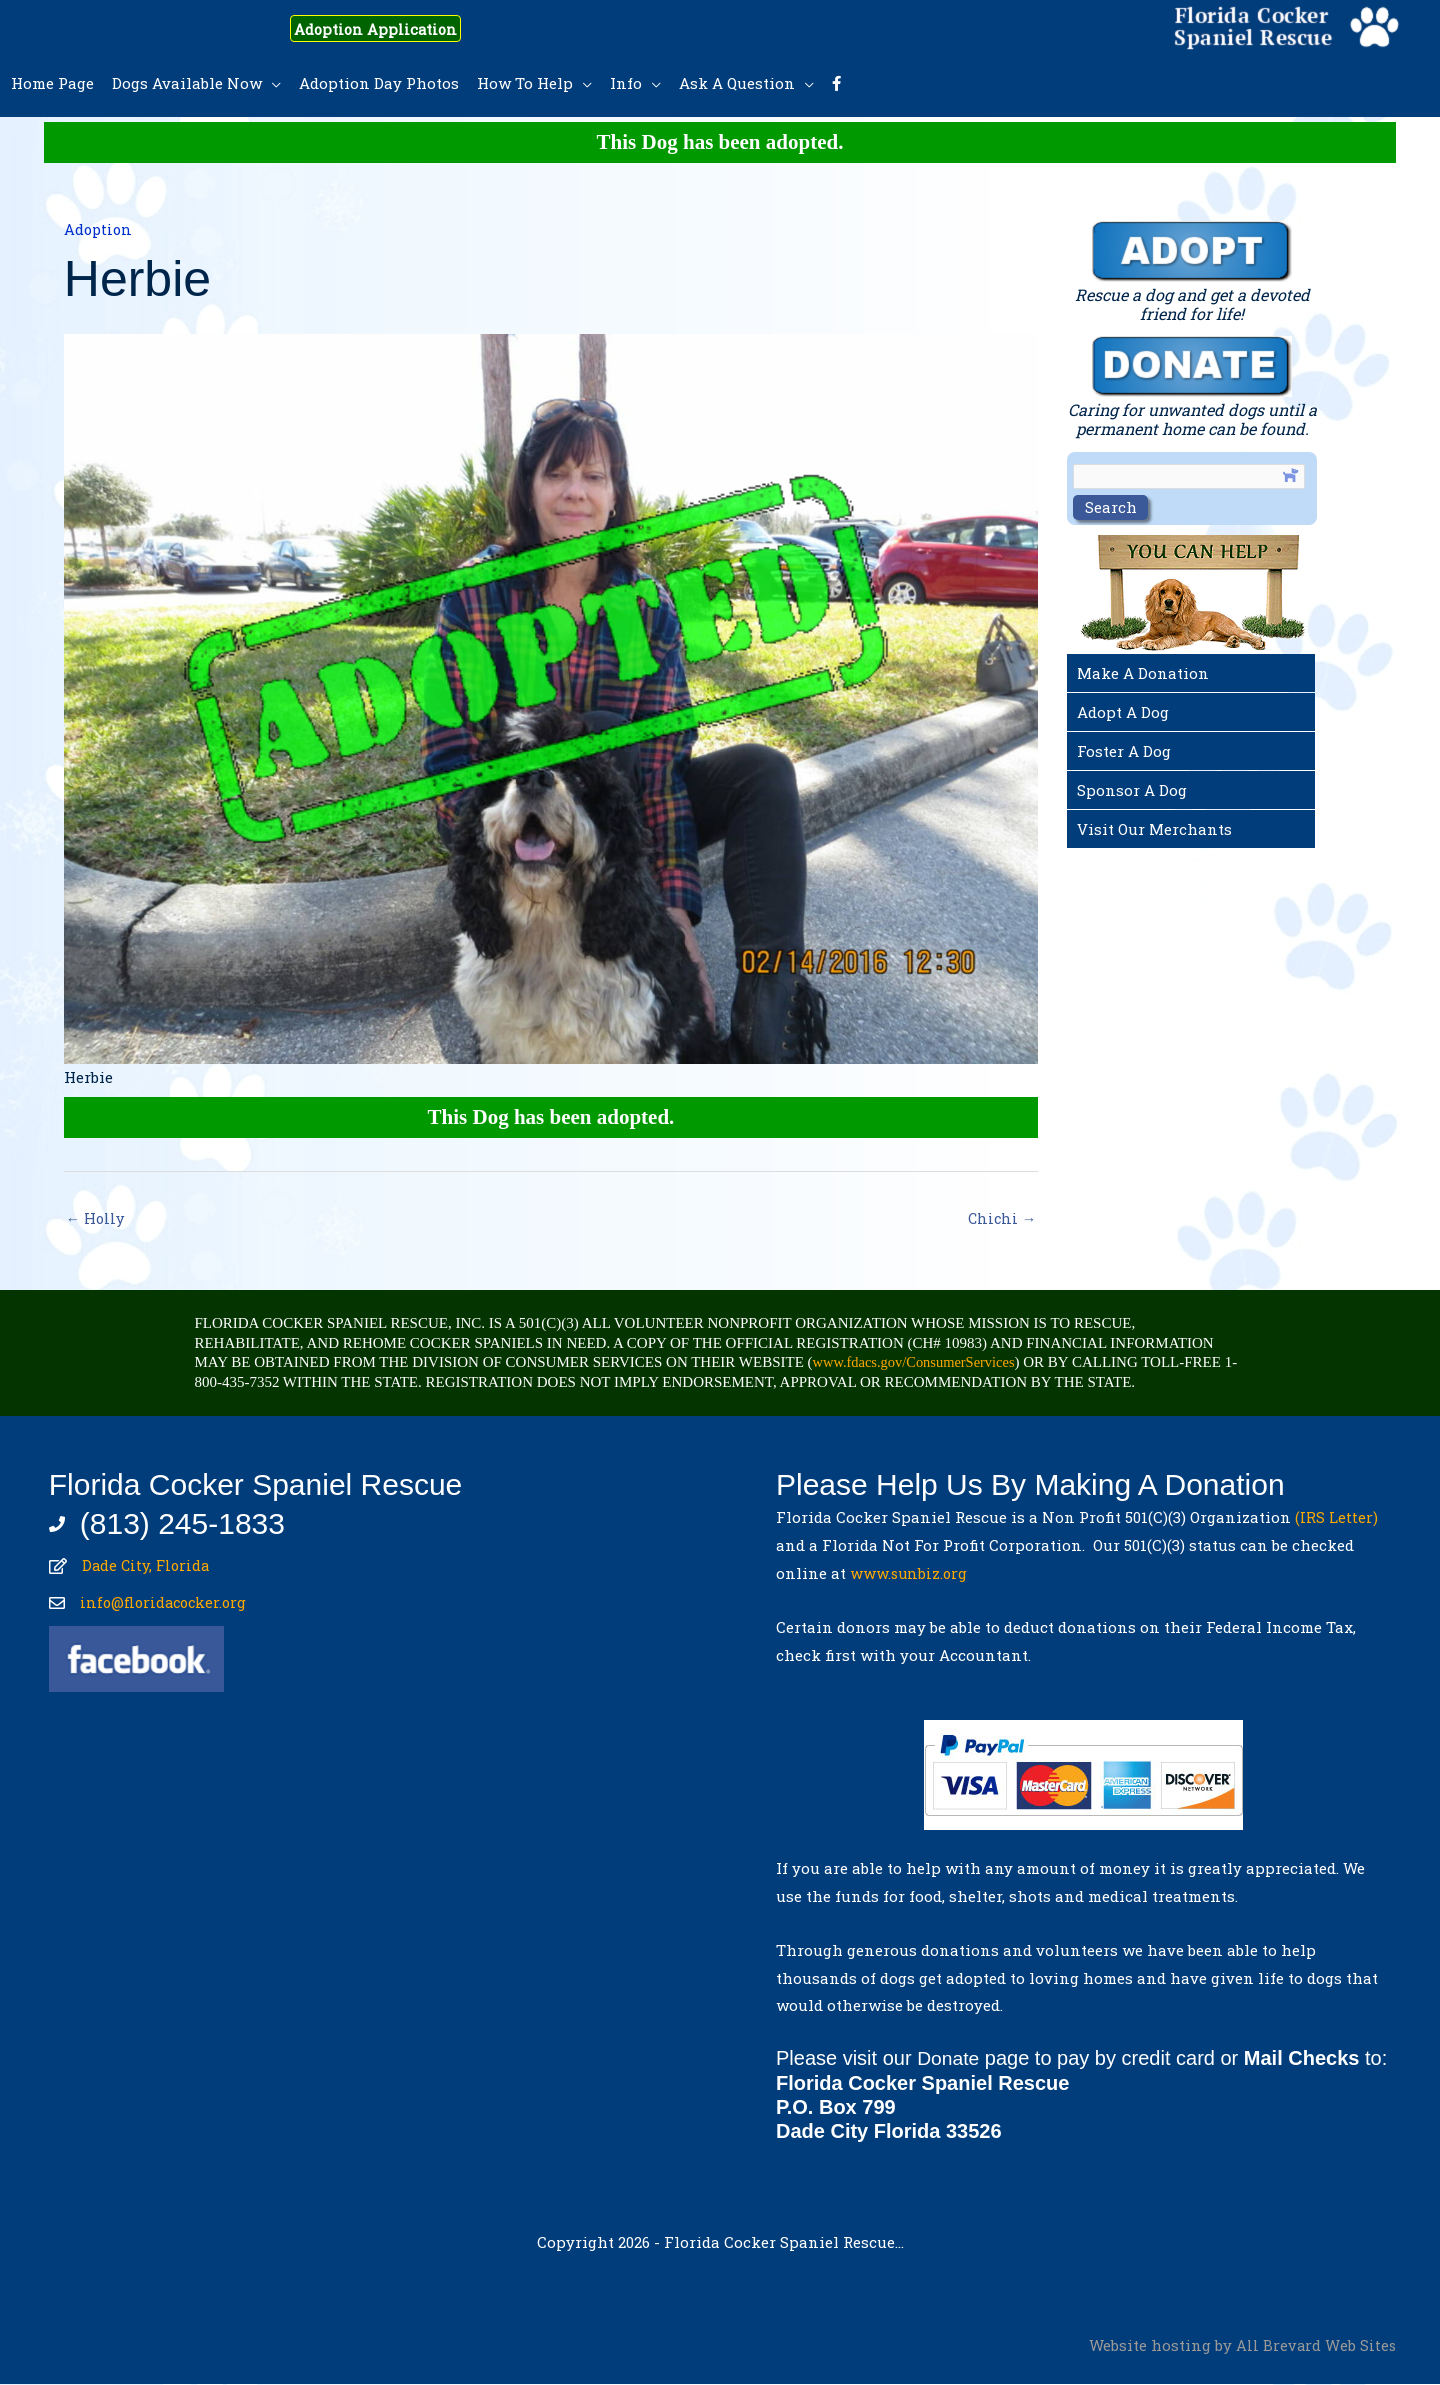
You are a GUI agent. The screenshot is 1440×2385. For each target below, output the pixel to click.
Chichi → (1000, 1219)
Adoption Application (391, 28)
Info (626, 83)
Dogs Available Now (187, 83)
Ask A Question (737, 83)
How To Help (525, 83)
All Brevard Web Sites (1315, 2346)
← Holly (96, 1219)
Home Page (52, 83)
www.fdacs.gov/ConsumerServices (918, 1363)
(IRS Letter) (1336, 1519)
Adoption (99, 229)
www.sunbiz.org (914, 1574)
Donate (949, 2060)
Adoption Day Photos (379, 83)
